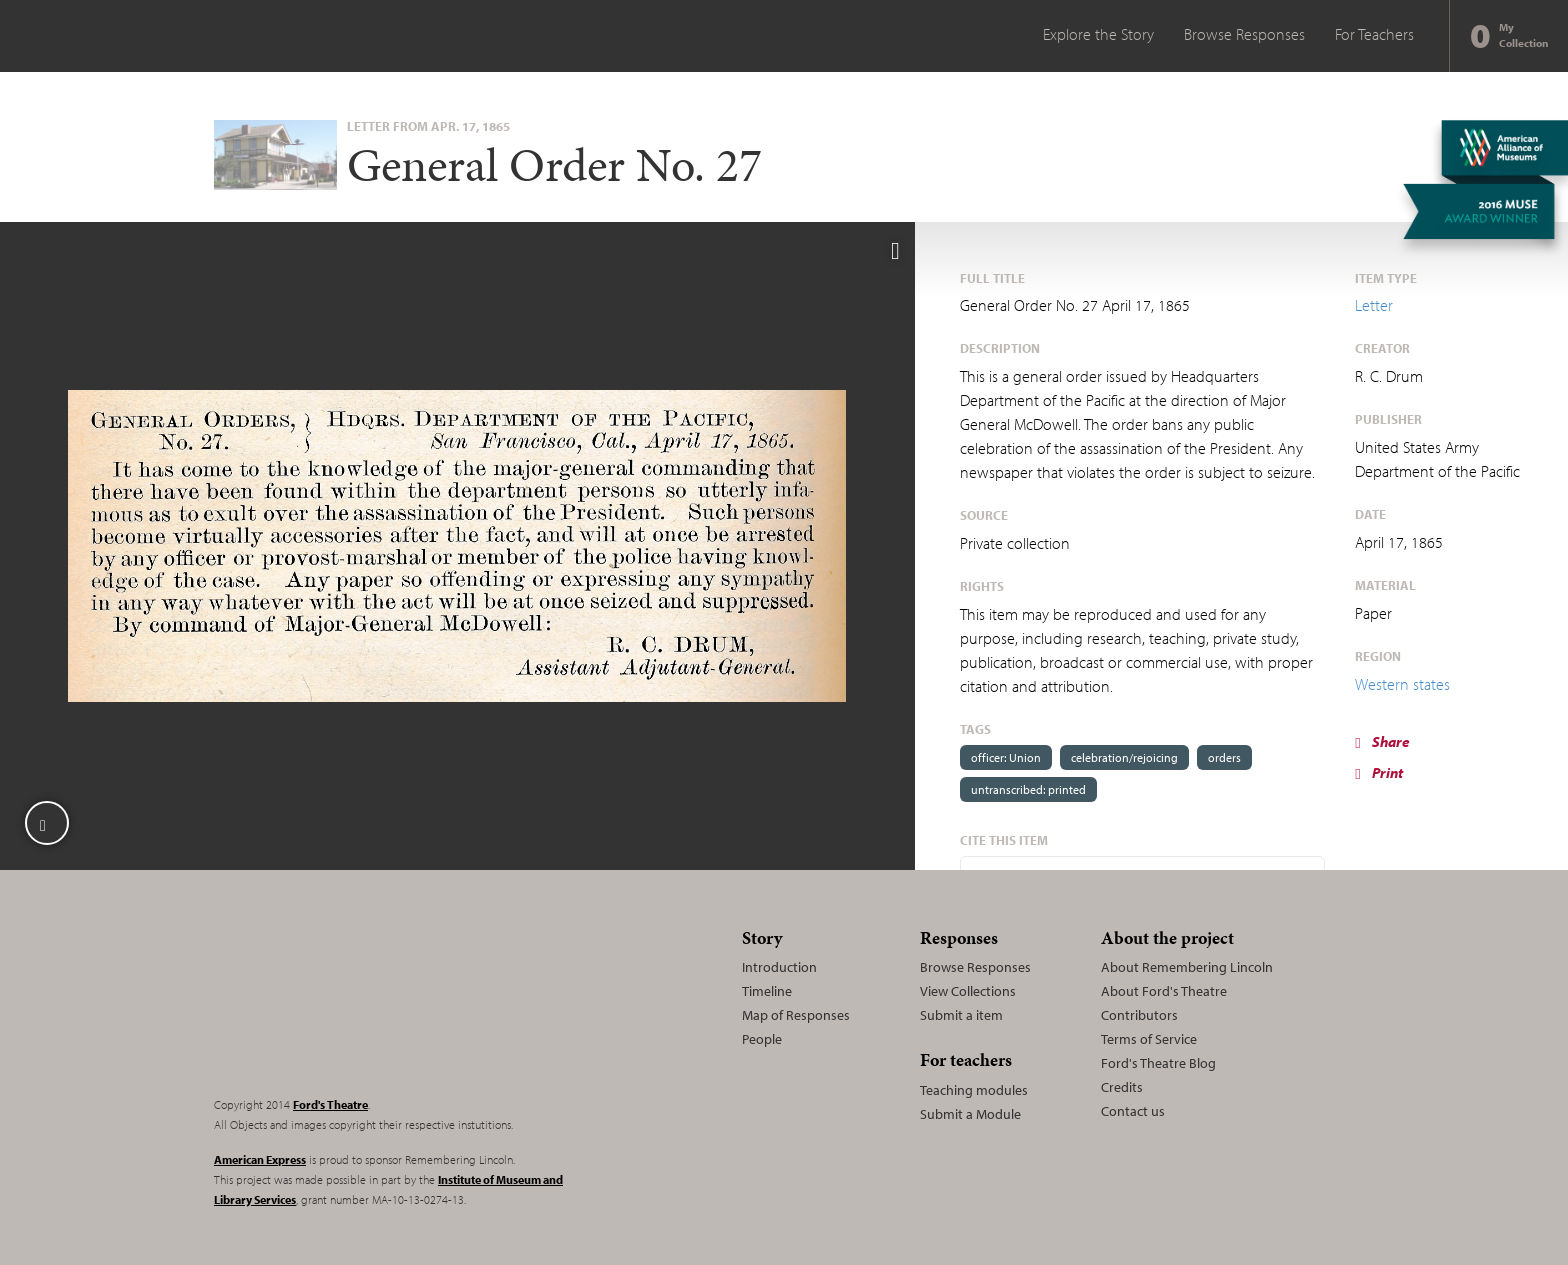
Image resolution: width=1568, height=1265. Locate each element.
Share (1382, 741)
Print (1378, 772)
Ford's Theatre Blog (1158, 1063)
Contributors (1139, 1015)
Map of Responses (796, 1015)
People (762, 1039)
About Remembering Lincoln (1187, 967)
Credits (1122, 1087)
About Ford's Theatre (1164, 991)
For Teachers (1374, 34)
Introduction (779, 967)
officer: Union (1006, 757)
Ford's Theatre (330, 1104)
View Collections (968, 991)
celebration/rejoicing (1124, 757)
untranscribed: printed (1028, 789)
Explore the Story (1098, 34)
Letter (1374, 305)
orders (1224, 757)
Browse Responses (1244, 34)
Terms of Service (1149, 1039)
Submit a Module (970, 1114)
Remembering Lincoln (339, 1000)
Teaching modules (974, 1090)
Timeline (767, 991)
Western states (1402, 684)
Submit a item (961, 1015)
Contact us (1133, 1111)
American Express (260, 1159)
